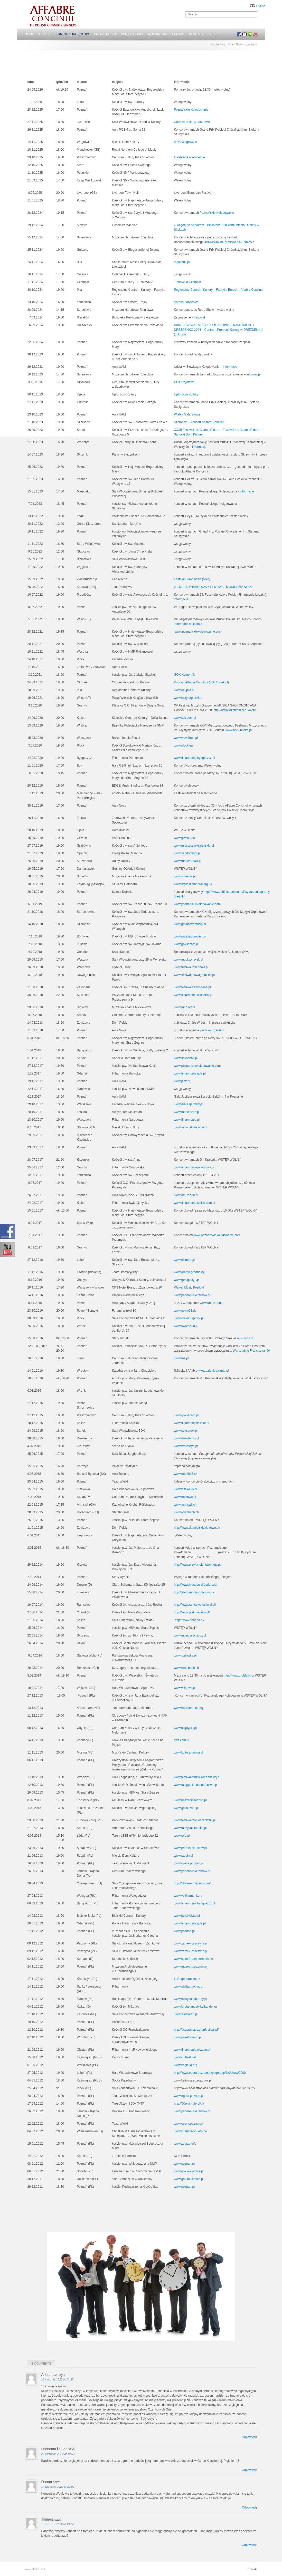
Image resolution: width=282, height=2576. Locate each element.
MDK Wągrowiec (185, 142)
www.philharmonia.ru (188, 1986)
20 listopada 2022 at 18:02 (58, 2453)
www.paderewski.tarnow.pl (192, 1295)
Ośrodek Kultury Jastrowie (192, 122)
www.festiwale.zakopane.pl (192, 987)
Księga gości (132, 34)
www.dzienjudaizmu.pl (213, 1370)
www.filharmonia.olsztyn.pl (192, 2049)
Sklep (214, 34)
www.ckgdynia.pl (185, 1728)
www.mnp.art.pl (184, 1007)
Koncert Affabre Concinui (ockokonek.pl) (201, 682)
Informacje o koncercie (189, 157)
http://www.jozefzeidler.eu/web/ (234, 710)
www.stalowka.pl (185, 1655)
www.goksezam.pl (186, 944)
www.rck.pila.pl (184, 690)
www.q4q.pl (182, 1835)
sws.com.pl (181, 1740)
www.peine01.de (185, 1310)
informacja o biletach (188, 624)
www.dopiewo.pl (185, 1497)
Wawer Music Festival (189, 1287)
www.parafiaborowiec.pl (190, 936)
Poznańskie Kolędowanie (191, 109)
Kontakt (196, 34)
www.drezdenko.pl (186, 1438)
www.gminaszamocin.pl (190, 924)
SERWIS (178, 34)
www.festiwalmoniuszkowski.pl (194, 1820)
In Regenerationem (187, 1979)
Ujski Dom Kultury (186, 394)
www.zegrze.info (185, 2143)
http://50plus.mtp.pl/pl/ (189, 2103)
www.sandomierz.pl (187, 853)
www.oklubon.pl (184, 1260)
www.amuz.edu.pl (212, 1030)
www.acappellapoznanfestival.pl (195, 1785)
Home (29, 34)
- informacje (245, 491)
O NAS (44, 34)
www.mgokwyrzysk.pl (188, 959)
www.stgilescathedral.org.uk (193, 884)
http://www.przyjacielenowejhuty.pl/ (197, 1564)
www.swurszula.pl (186, 1326)
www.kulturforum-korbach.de (193, 1959)
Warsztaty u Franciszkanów (251, 1350)
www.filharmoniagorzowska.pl (194, 1167)
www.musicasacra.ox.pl (190, 1635)
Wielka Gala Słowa (187, 414)
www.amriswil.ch (185, 1504)
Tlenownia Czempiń (187, 282)
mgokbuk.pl (182, 262)
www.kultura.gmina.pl (188, 1752)
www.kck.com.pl (185, 718)
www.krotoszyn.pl (186, 1446)
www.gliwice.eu (184, 838)
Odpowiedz (249, 2437)
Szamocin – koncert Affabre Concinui (199, 422)
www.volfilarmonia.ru (188, 1895)
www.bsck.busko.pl (239, 730)
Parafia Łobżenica (186, 302)
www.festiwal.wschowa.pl (191, 967)
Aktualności (105, 34)
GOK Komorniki (184, 674)
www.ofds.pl (245, 1338)
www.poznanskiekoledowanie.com (198, 631)
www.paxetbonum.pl (187, 2037)
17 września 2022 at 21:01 (57, 2486)
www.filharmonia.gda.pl (189, 1073)
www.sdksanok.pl (186, 1058)
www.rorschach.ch (186, 1512)
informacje (230, 367)
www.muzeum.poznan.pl (190, 1966)
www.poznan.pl (184, 1931)
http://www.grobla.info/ (239, 1675)
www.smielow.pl (184, 876)
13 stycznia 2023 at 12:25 (57, 2379)
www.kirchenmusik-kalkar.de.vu (195, 2006)
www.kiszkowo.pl (185, 1489)
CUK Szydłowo (184, 382)
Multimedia (157, 34)
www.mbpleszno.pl (186, 1112)
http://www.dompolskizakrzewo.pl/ (197, 1527)
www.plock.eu (183, 745)
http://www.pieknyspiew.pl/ (192, 1612)
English (260, 5)
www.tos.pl (181, 1358)
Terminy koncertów (71, 34)
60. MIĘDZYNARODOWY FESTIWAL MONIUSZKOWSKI (213, 587)
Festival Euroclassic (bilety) (192, 579)
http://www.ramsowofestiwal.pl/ (195, 1604)
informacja (181, 599)
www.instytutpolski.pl (188, 698)
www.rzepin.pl (183, 1855)
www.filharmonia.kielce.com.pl (194, 1203)
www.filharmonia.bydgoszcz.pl (194, 758)
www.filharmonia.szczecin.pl (193, 995)
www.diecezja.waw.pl (188, 1104)
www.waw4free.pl (186, 738)
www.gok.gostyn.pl (186, 1280)
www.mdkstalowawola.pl (190, 1127)
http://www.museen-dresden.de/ (195, 1584)
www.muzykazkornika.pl (190, 1828)
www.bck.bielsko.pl (187, 1916)
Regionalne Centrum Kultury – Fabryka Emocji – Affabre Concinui (218, 290)
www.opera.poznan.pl (188, 1863)
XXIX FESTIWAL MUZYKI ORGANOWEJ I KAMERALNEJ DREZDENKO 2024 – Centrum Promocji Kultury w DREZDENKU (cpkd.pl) (218, 329)
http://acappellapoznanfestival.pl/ (196, 2029)
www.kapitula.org (185, 2065)
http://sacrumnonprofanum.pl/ (194, 1592)
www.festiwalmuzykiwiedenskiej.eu (197, 1777)
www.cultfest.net (185, 2057)
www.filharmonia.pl (187, 1119)
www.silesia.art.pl (186, 2014)
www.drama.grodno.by (189, 1272)
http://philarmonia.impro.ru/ (192, 1883)
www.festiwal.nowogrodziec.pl (194, 975)
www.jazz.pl (182, 1081)
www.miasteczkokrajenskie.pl (194, 845)
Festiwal (199, 317)
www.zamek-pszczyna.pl (191, 1943)
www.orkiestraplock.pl (188, 1318)
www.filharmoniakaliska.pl (191, 1423)
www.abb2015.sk (185, 1474)
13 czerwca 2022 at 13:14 (57, 2524)
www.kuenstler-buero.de (190, 2131)
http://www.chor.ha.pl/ (189, 1620)
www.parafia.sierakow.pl (190, 1848)
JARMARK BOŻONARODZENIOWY (229, 242)
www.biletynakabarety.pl (190, 1999)
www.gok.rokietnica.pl (188, 2171)
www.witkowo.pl (184, 1688)
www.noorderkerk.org (188, 1708)
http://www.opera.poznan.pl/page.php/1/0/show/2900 (210, 2073)
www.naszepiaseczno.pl (191, 1800)
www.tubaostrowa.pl (187, 861)
